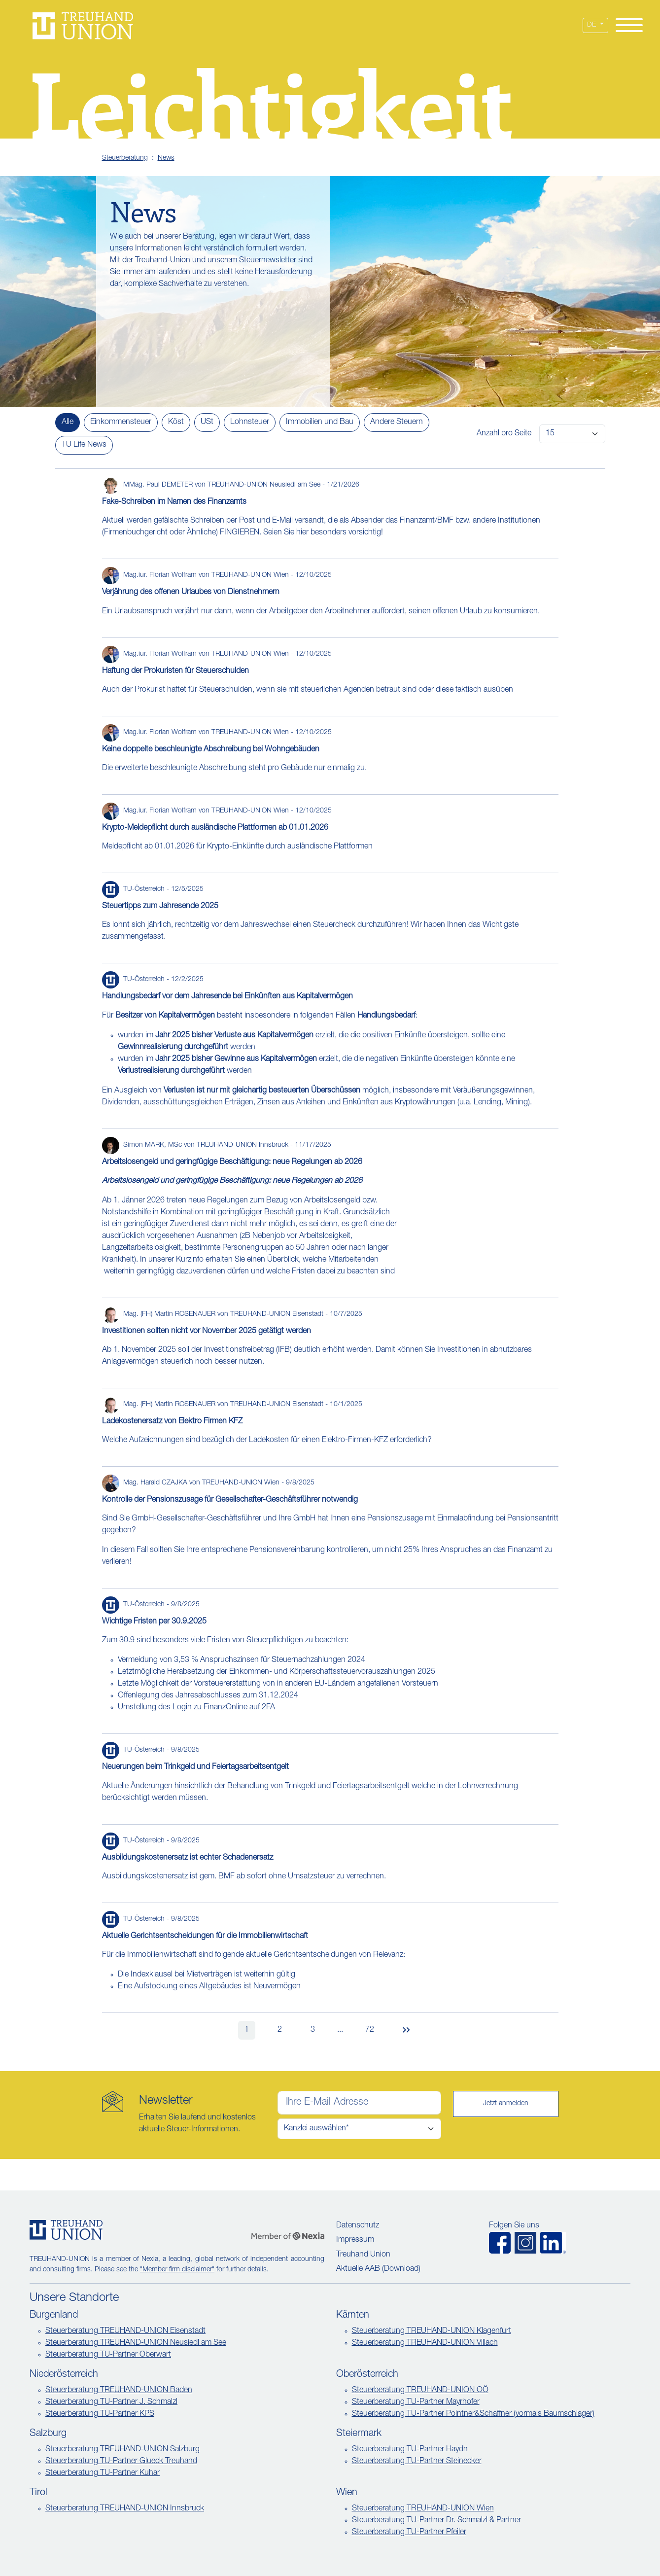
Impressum (355, 2240)
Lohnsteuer (249, 422)
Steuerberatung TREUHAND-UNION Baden (118, 2391)
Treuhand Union (363, 2255)
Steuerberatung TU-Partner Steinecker (417, 2462)
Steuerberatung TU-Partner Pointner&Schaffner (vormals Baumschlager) (473, 2414)
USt (207, 422)
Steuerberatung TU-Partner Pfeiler (409, 2533)
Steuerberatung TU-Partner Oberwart (108, 2355)
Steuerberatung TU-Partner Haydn (410, 2450)
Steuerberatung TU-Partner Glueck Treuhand (121, 2462)
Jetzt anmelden (505, 2103)
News (166, 158)
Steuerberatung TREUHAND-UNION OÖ (420, 2391)
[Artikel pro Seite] (572, 433)
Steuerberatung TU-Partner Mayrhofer (416, 2402)
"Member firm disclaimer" (177, 2269)
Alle (67, 422)
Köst (176, 422)
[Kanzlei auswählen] (359, 2128)
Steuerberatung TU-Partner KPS (99, 2414)
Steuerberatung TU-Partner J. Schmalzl (111, 2402)
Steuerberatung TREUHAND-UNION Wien (423, 2509)
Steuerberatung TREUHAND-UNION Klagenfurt (431, 2331)
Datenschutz (357, 2226)
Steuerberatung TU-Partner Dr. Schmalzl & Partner (436, 2521)
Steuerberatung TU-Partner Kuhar (102, 2473)
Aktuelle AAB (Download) (378, 2269)
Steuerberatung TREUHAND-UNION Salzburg (122, 2450)
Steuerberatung (125, 158)
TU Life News (84, 445)
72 (369, 2030)
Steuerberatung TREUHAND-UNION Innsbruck (124, 2509)
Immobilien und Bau (319, 422)
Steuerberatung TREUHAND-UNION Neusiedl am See (135, 2343)
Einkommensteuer (120, 422)
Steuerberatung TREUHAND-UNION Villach (425, 2343)
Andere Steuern (396, 422)
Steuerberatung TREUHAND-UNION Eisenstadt (125, 2331)
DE (592, 25)
